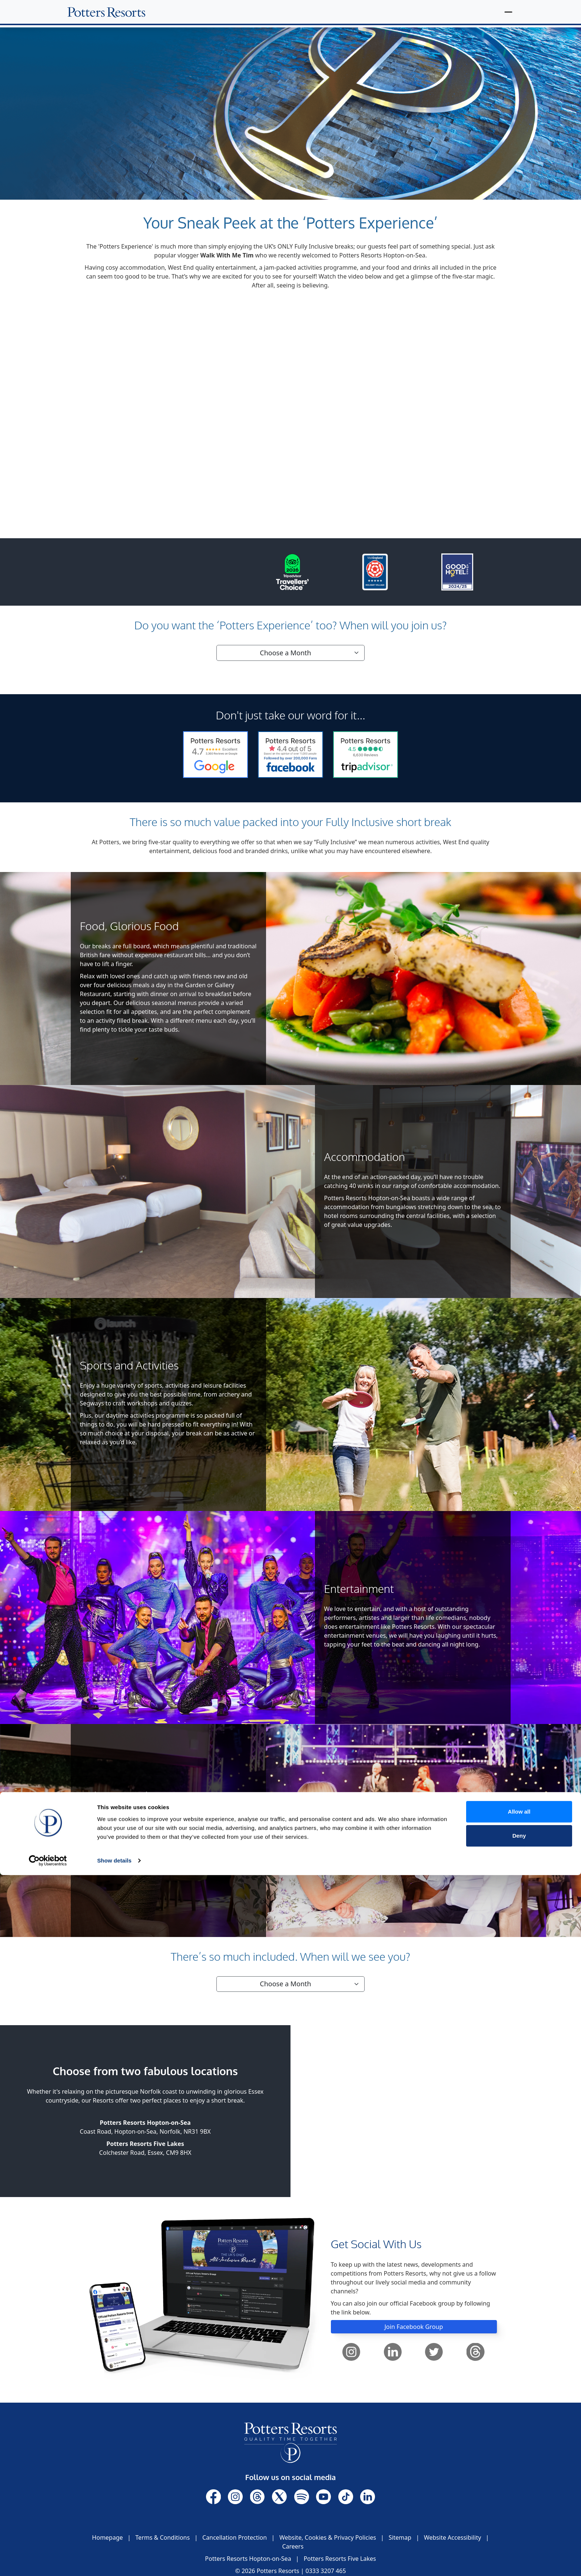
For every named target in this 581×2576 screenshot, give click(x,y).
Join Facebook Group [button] (413, 2326)
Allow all (519, 2512)
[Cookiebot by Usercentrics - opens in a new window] (48, 2561)
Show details (114, 2561)
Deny (519, 2536)
